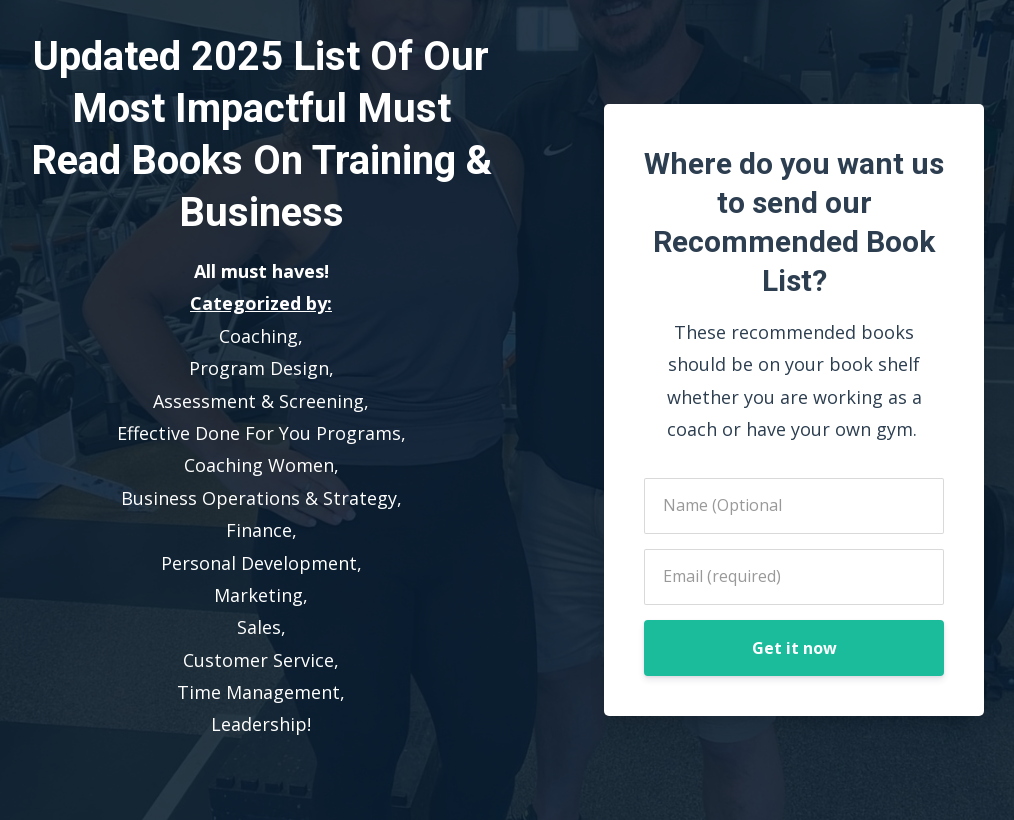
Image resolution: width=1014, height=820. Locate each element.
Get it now (794, 648)
